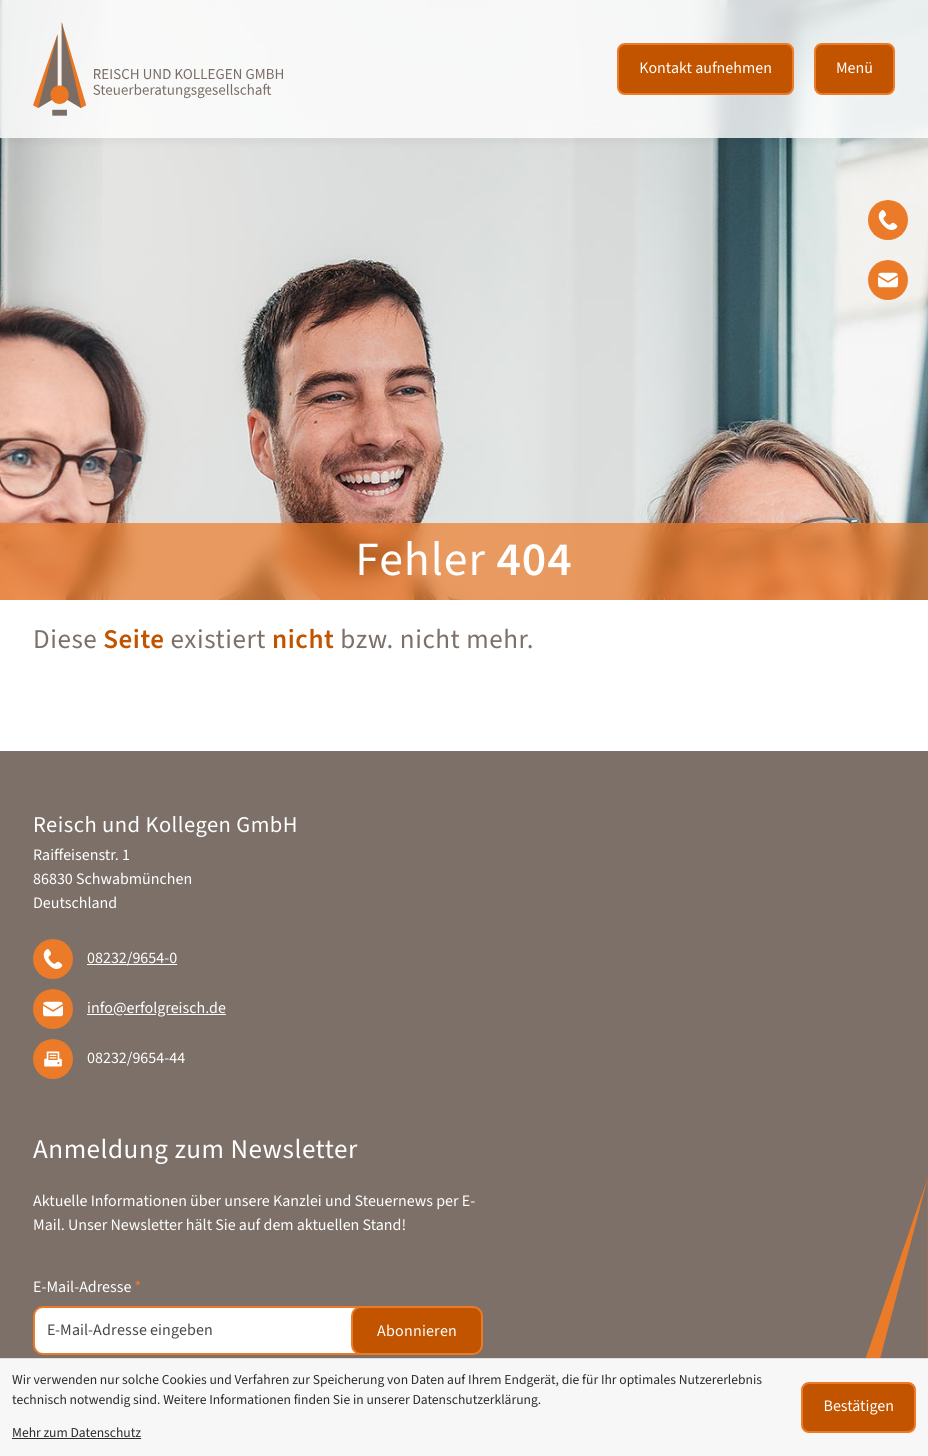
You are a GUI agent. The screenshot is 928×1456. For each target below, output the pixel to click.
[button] (898, 224)
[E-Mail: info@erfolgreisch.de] (898, 284)
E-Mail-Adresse (87, 1288)
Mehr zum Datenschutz (76, 1433)
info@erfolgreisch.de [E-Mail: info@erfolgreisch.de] (156, 1009)
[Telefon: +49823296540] (132, 959)
